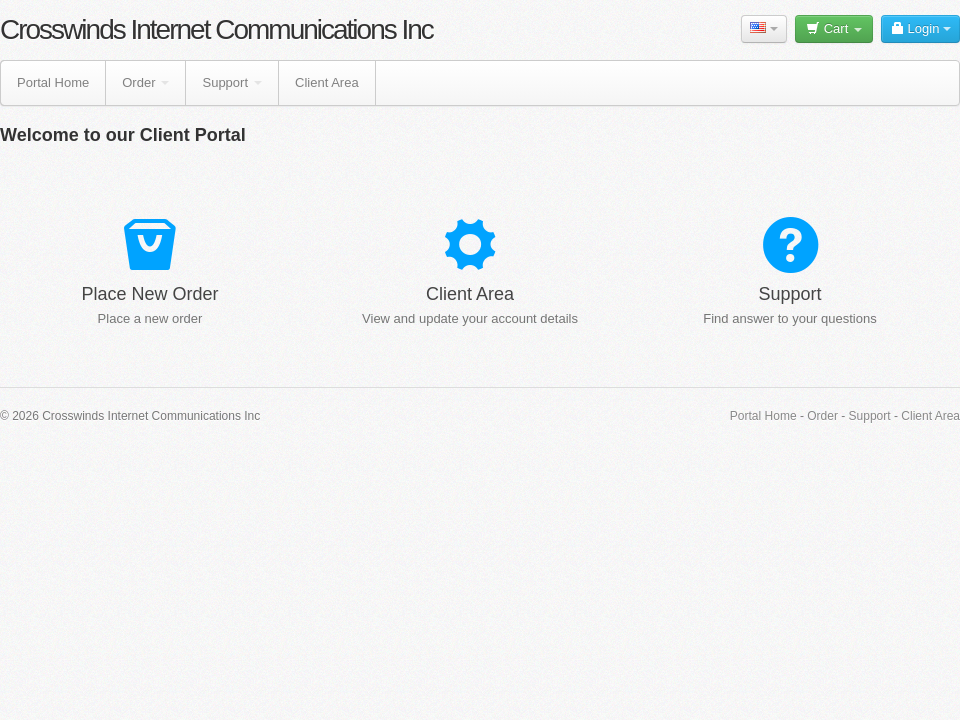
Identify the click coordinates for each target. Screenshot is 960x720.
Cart (834, 28)
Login (920, 28)
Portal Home (53, 82)
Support (232, 82)
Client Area (327, 82)
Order (145, 82)
